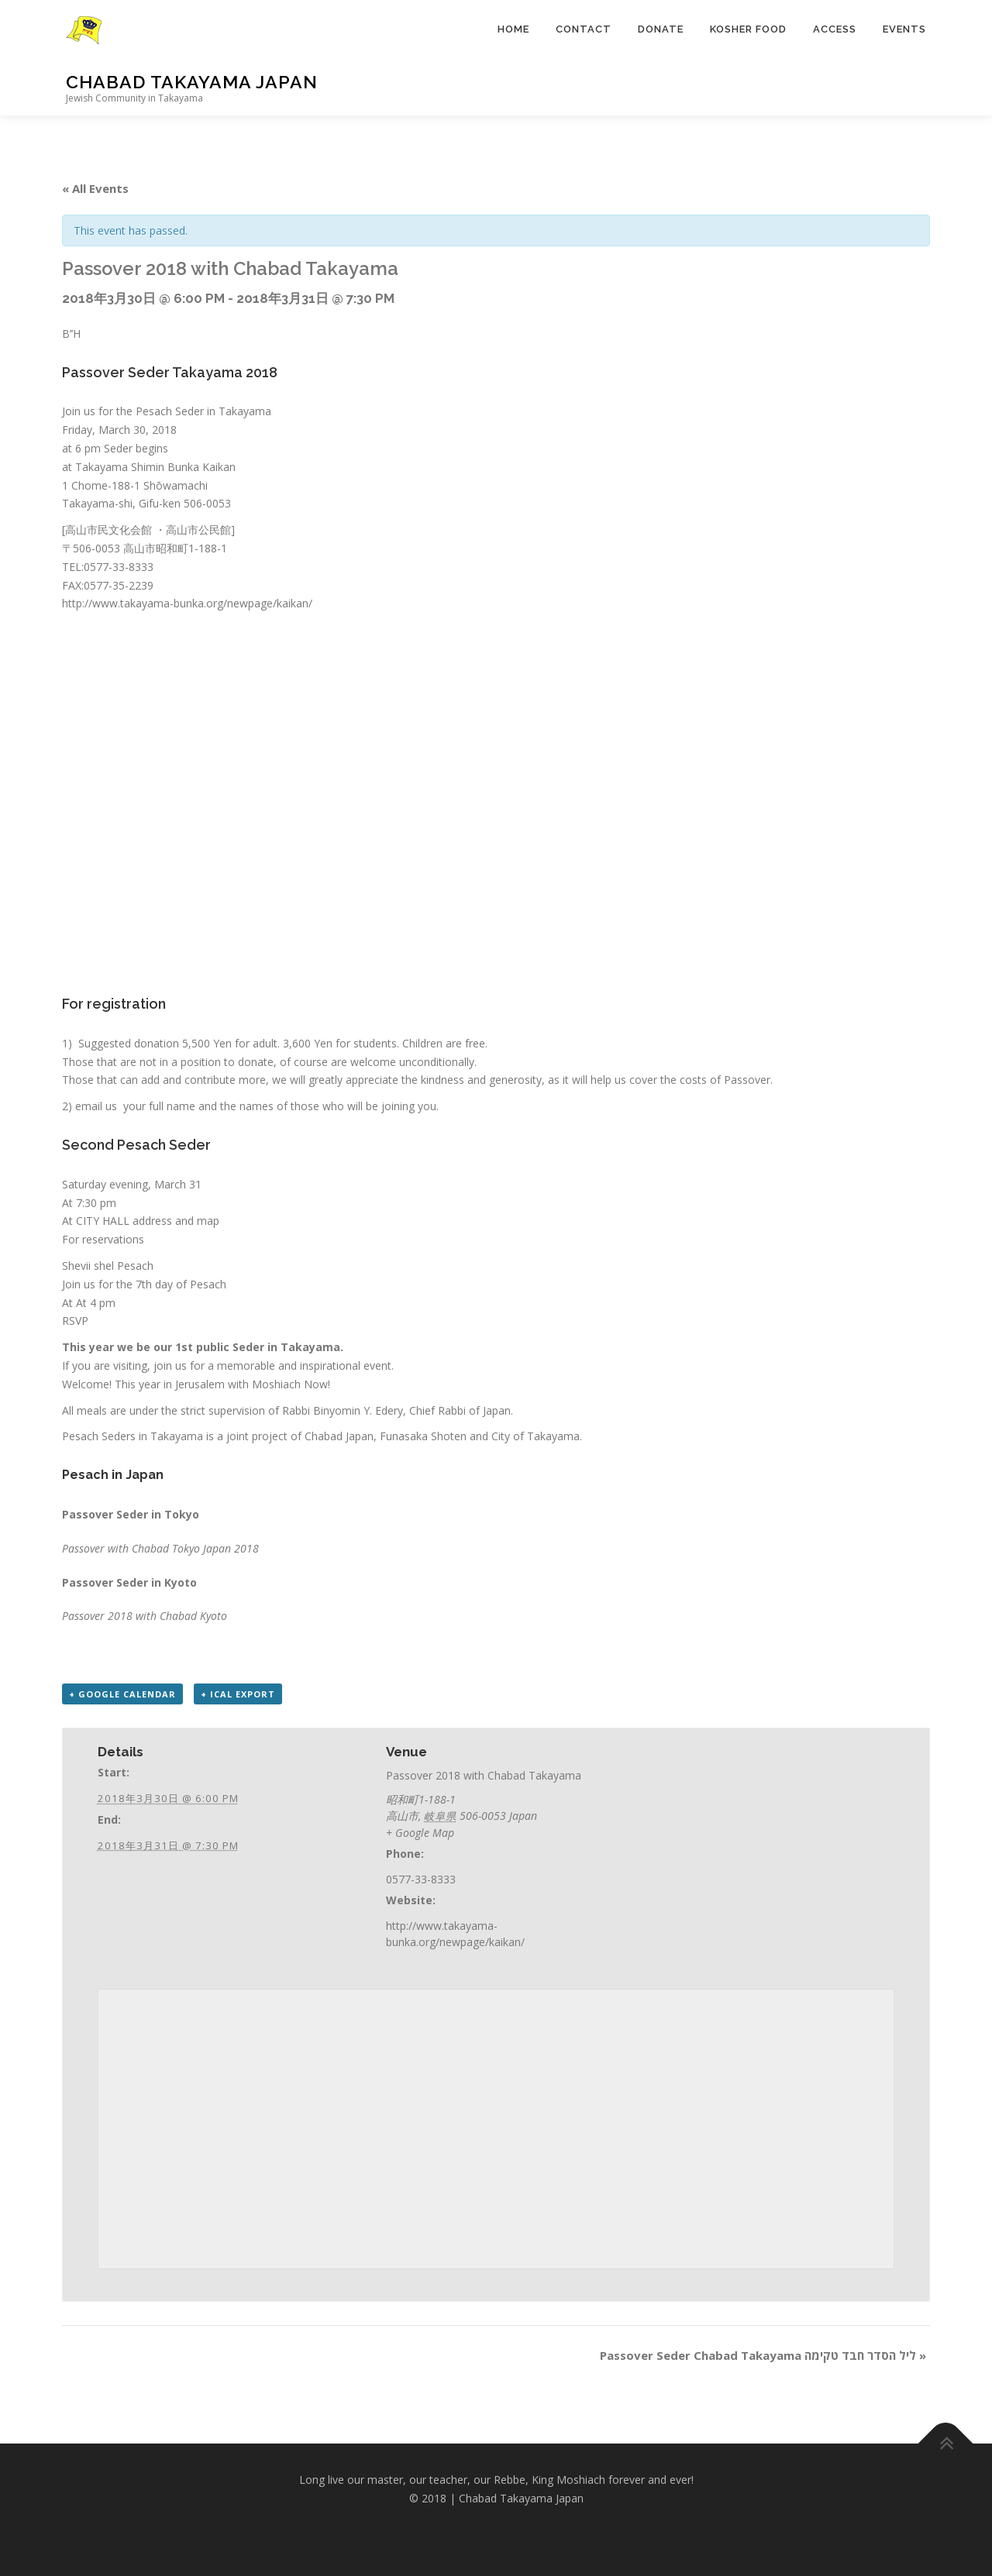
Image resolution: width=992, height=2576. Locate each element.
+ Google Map (420, 1832)
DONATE (661, 29)
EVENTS (904, 29)
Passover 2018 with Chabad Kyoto (144, 1615)
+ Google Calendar (122, 1694)
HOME (513, 29)
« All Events (95, 188)
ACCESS (834, 29)
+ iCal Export (238, 1694)
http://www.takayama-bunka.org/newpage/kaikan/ (187, 603)
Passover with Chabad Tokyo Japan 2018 (160, 1548)
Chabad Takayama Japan (192, 81)
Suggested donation (128, 1043)
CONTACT (583, 29)
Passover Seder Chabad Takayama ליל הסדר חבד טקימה (763, 2355)
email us (97, 1106)
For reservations (103, 1239)
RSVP (75, 1320)
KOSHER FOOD (748, 29)
